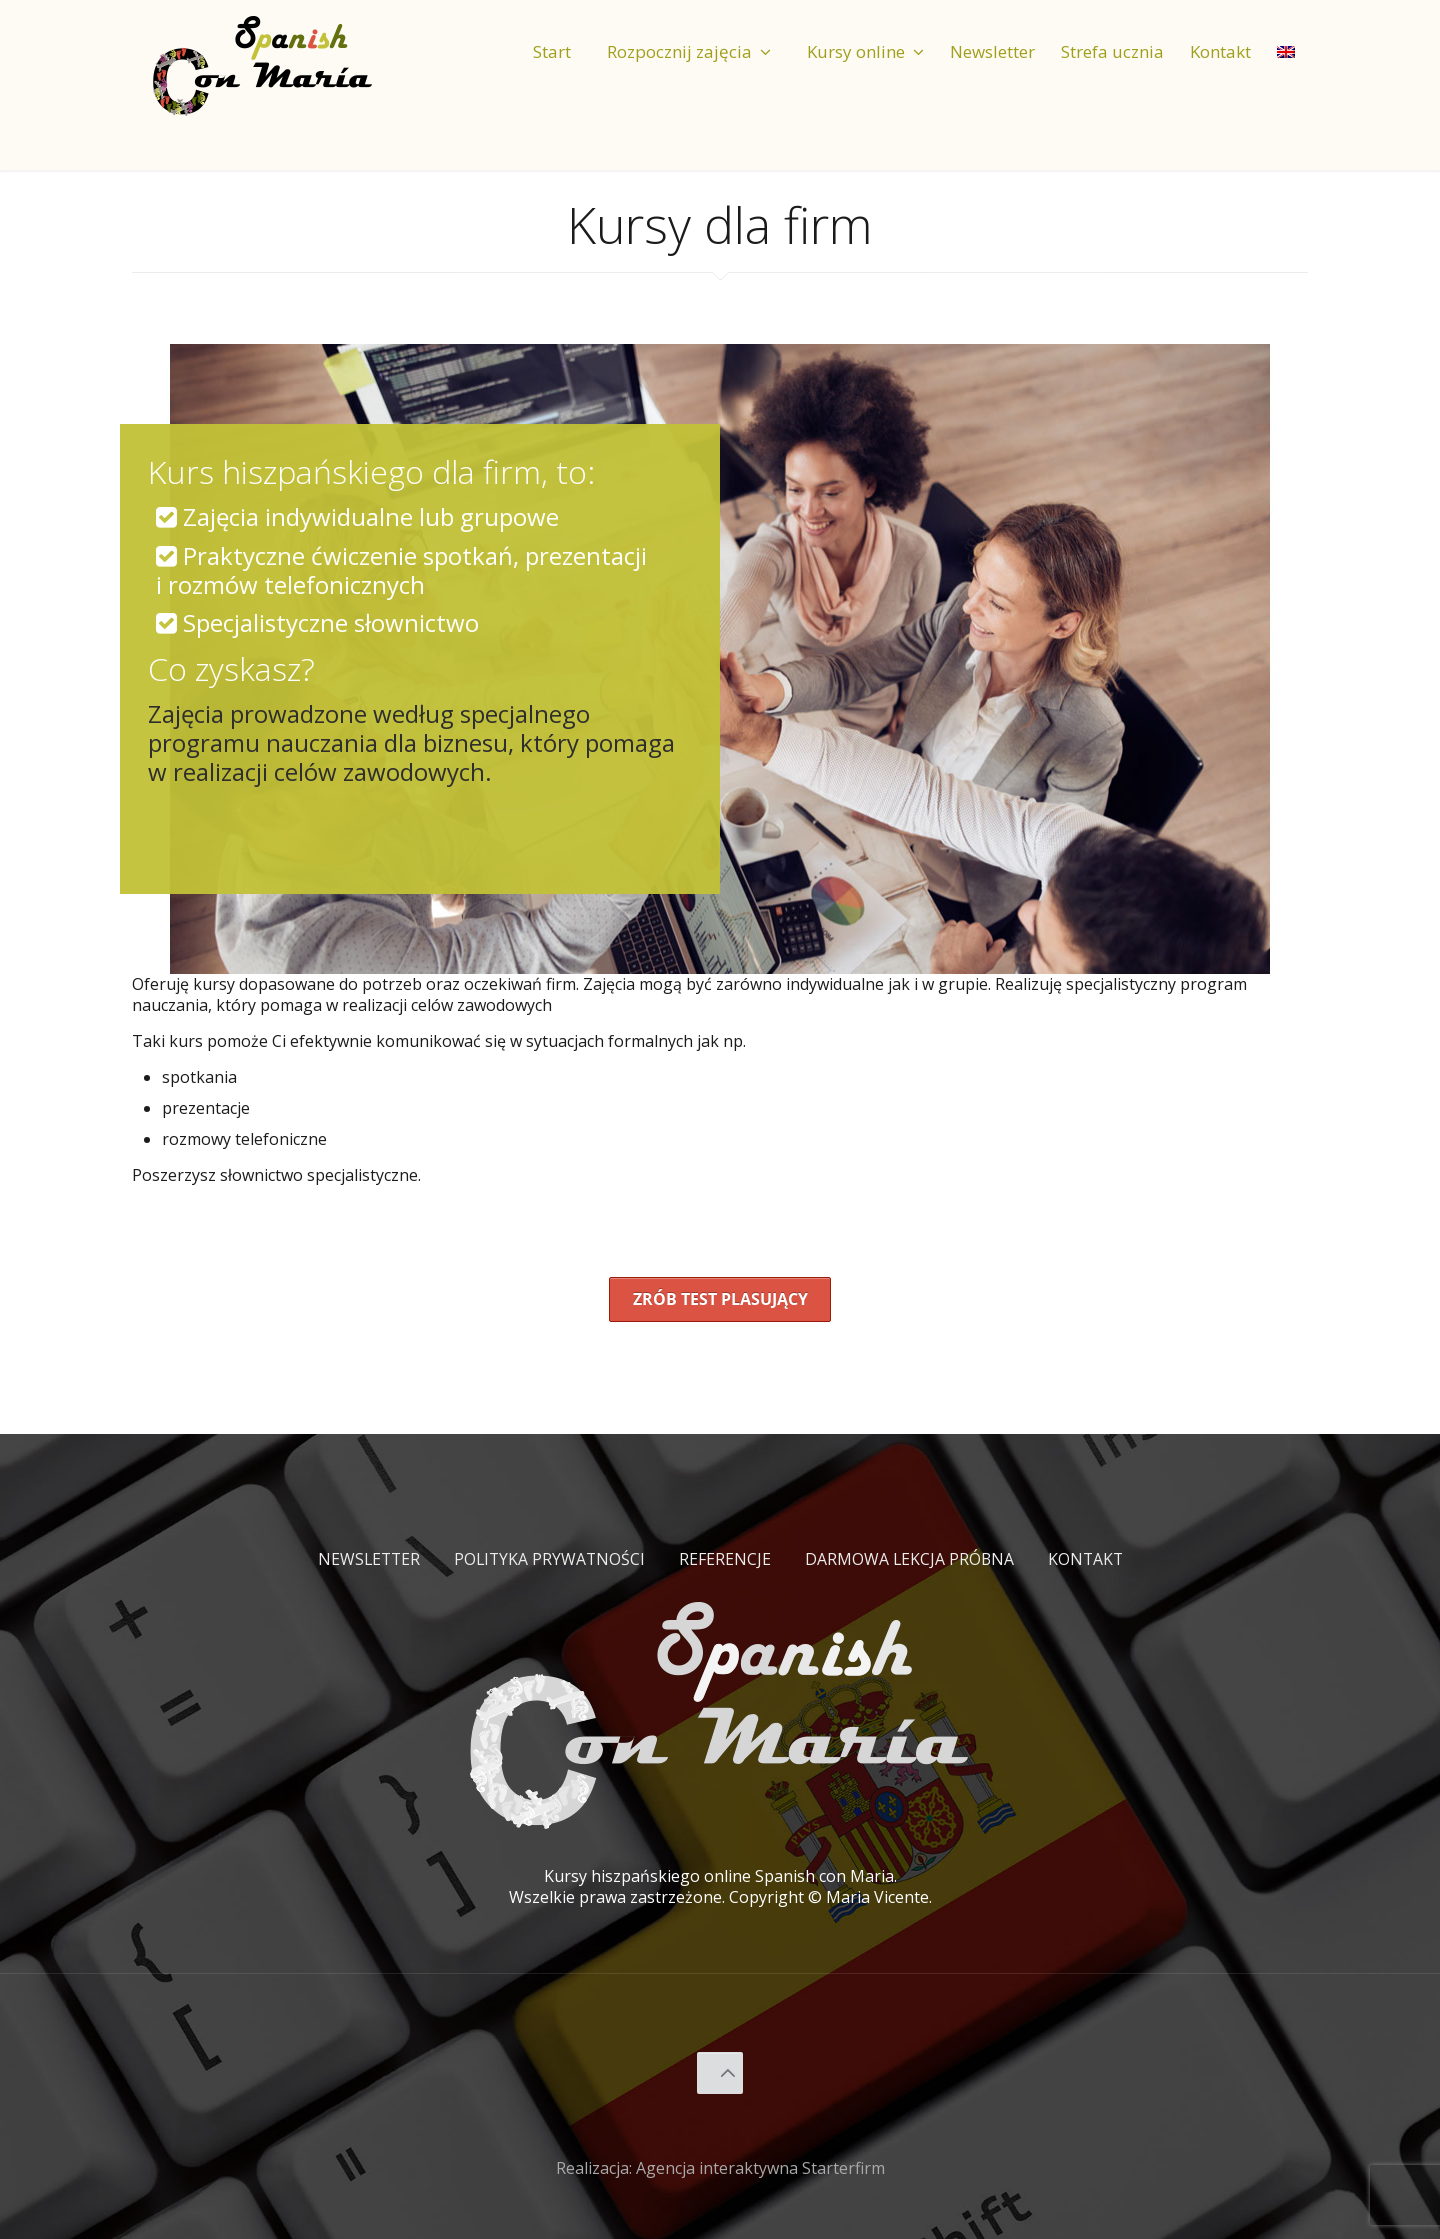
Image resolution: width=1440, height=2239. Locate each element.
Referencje (726, 1559)
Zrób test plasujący (720, 1299)
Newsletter (365, 1559)
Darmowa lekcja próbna (911, 1559)
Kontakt (1089, 1559)
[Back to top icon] (720, 2073)
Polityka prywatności (549, 1559)
